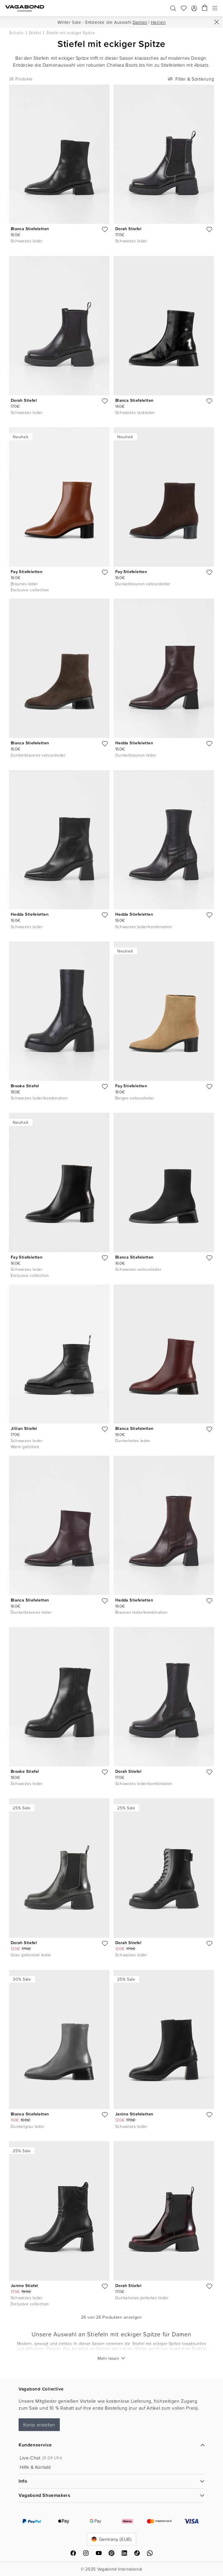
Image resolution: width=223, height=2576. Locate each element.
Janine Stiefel (24, 2285)
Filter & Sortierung (190, 78)
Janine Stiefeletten (134, 2114)
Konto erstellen (39, 2425)
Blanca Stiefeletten (30, 229)
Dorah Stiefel (128, 229)
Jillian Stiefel (24, 1428)
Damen (140, 22)
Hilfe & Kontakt (35, 2467)
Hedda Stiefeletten (134, 743)
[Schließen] (216, 22)
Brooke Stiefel (25, 1086)
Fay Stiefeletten (26, 571)
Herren (158, 22)
